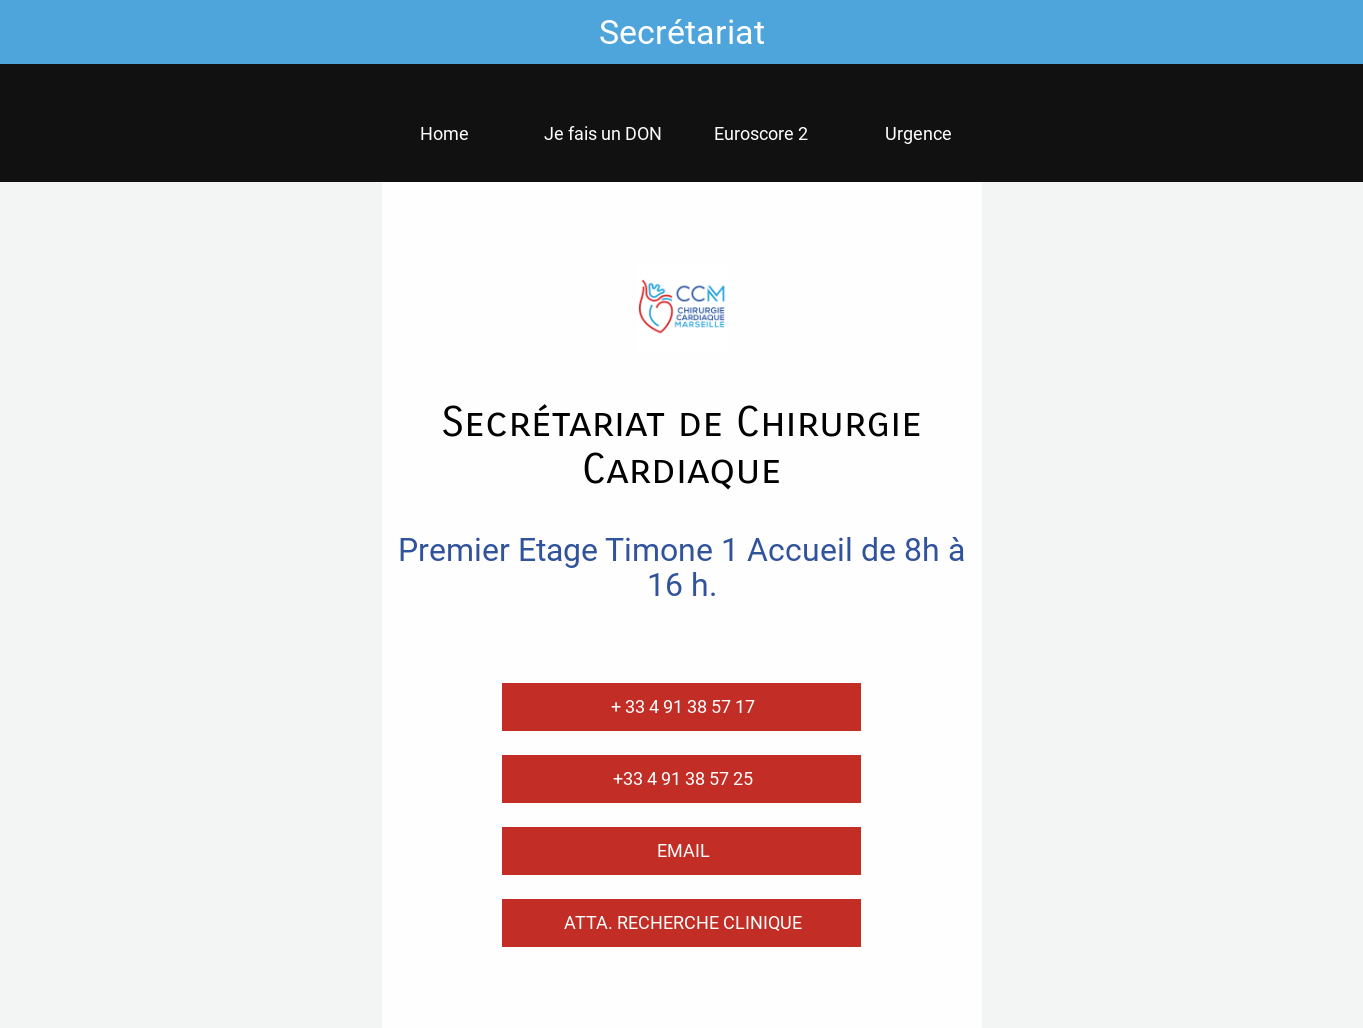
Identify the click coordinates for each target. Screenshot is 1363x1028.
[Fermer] (32, 32)
